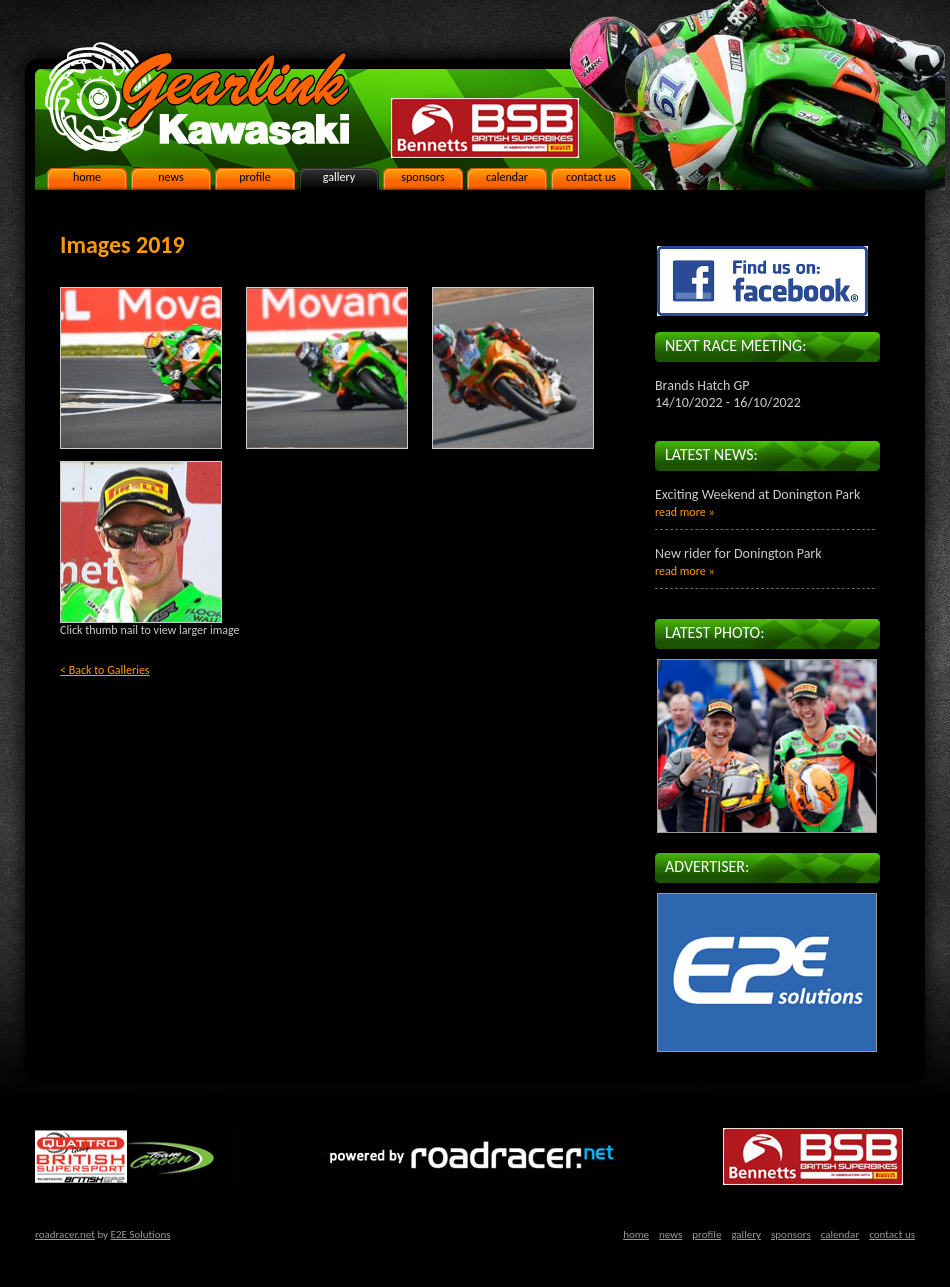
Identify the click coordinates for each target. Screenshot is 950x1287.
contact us (591, 177)
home (87, 177)
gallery (339, 177)
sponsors (422, 177)
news (170, 177)
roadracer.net (65, 1234)
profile (255, 177)
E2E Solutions (141, 1234)
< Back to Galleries (105, 670)
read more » (685, 512)
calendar (507, 177)
